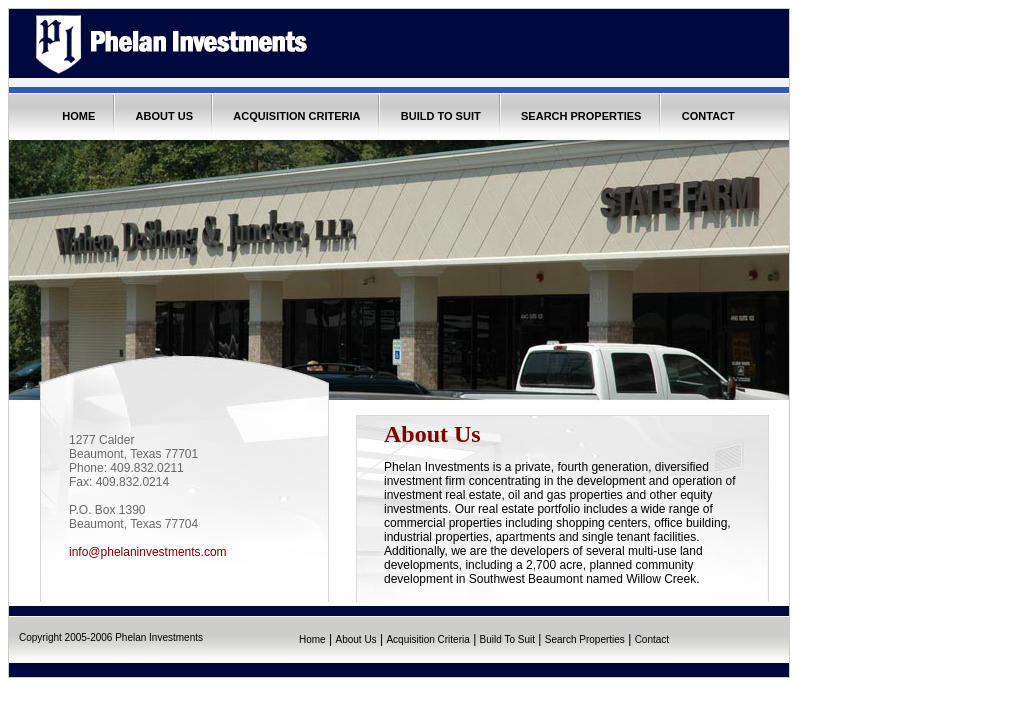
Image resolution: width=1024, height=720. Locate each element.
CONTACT (708, 116)
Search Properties (585, 639)
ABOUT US (164, 116)
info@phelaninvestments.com (148, 552)
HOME (78, 116)
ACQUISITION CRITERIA (296, 116)
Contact (652, 639)
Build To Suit (507, 639)
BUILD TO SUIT (441, 116)
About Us (355, 639)
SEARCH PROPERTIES (581, 116)
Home (312, 639)
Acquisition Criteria (427, 639)
